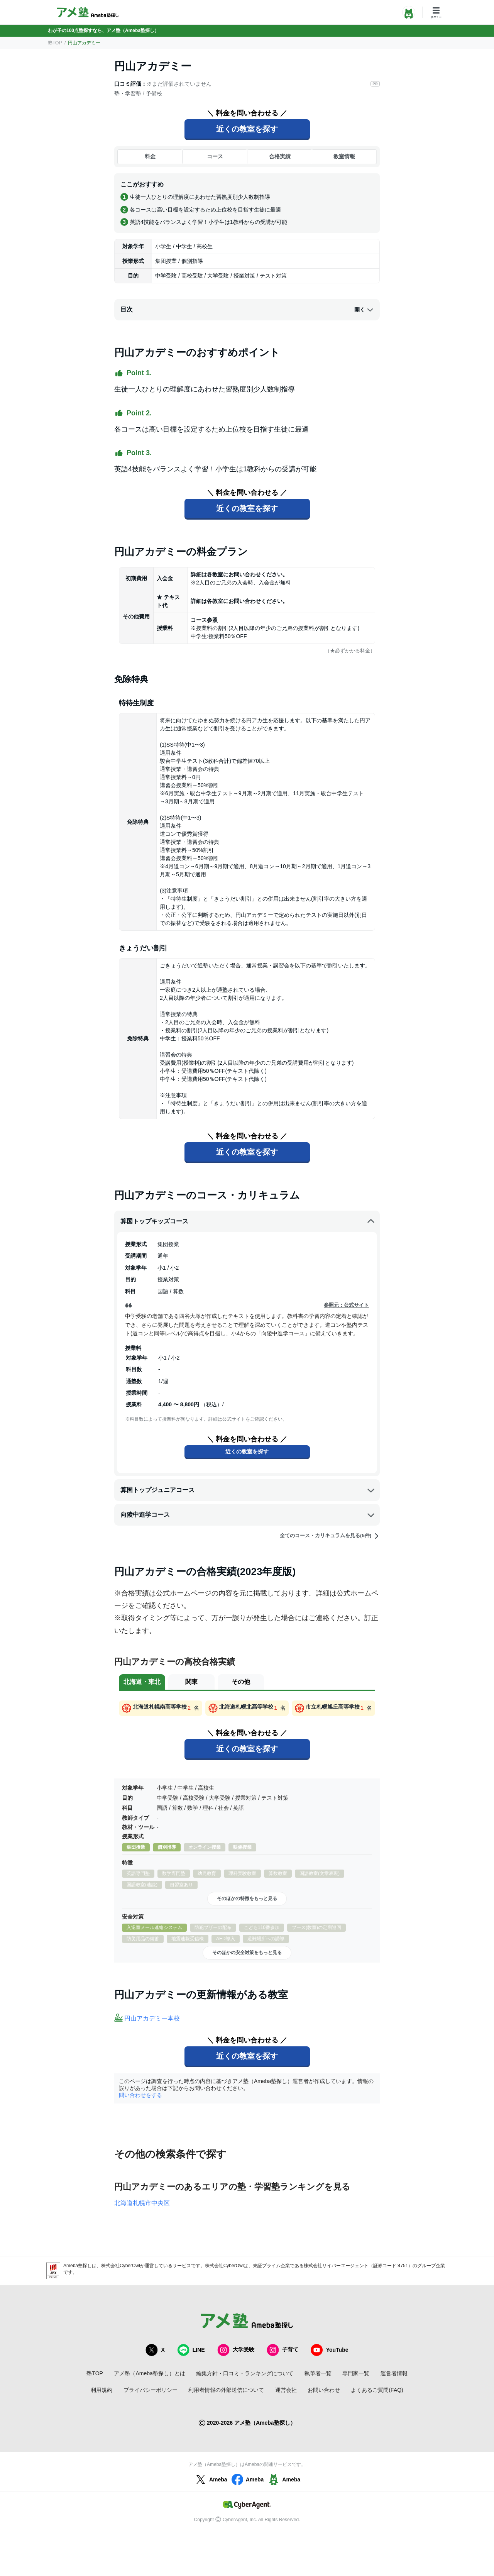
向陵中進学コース (247, 1515)
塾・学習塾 (127, 93)
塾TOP (55, 43)
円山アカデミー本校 (152, 2018)
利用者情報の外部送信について (226, 2390)
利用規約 (101, 2390)
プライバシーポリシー (151, 2390)
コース (215, 156)
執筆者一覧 (318, 2373)
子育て (282, 2350)
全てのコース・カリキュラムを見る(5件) (330, 1536)
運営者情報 (394, 2373)
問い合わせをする (140, 2095)
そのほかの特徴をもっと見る (247, 1898)
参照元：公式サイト (346, 1305)
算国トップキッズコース (247, 1221)
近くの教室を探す (247, 129)
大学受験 (235, 2350)
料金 (150, 156)
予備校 (154, 93)
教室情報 (344, 156)
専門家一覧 (355, 2373)
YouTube (330, 2350)
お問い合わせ (324, 2390)
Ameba (210, 2479)
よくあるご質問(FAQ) (377, 2390)
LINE (191, 2350)
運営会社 (286, 2390)
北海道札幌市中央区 (142, 2203)
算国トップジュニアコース (247, 1490)
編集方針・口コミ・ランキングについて (244, 2373)
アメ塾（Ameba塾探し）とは (149, 2373)
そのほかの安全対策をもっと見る (247, 1952)
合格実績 (280, 156)
